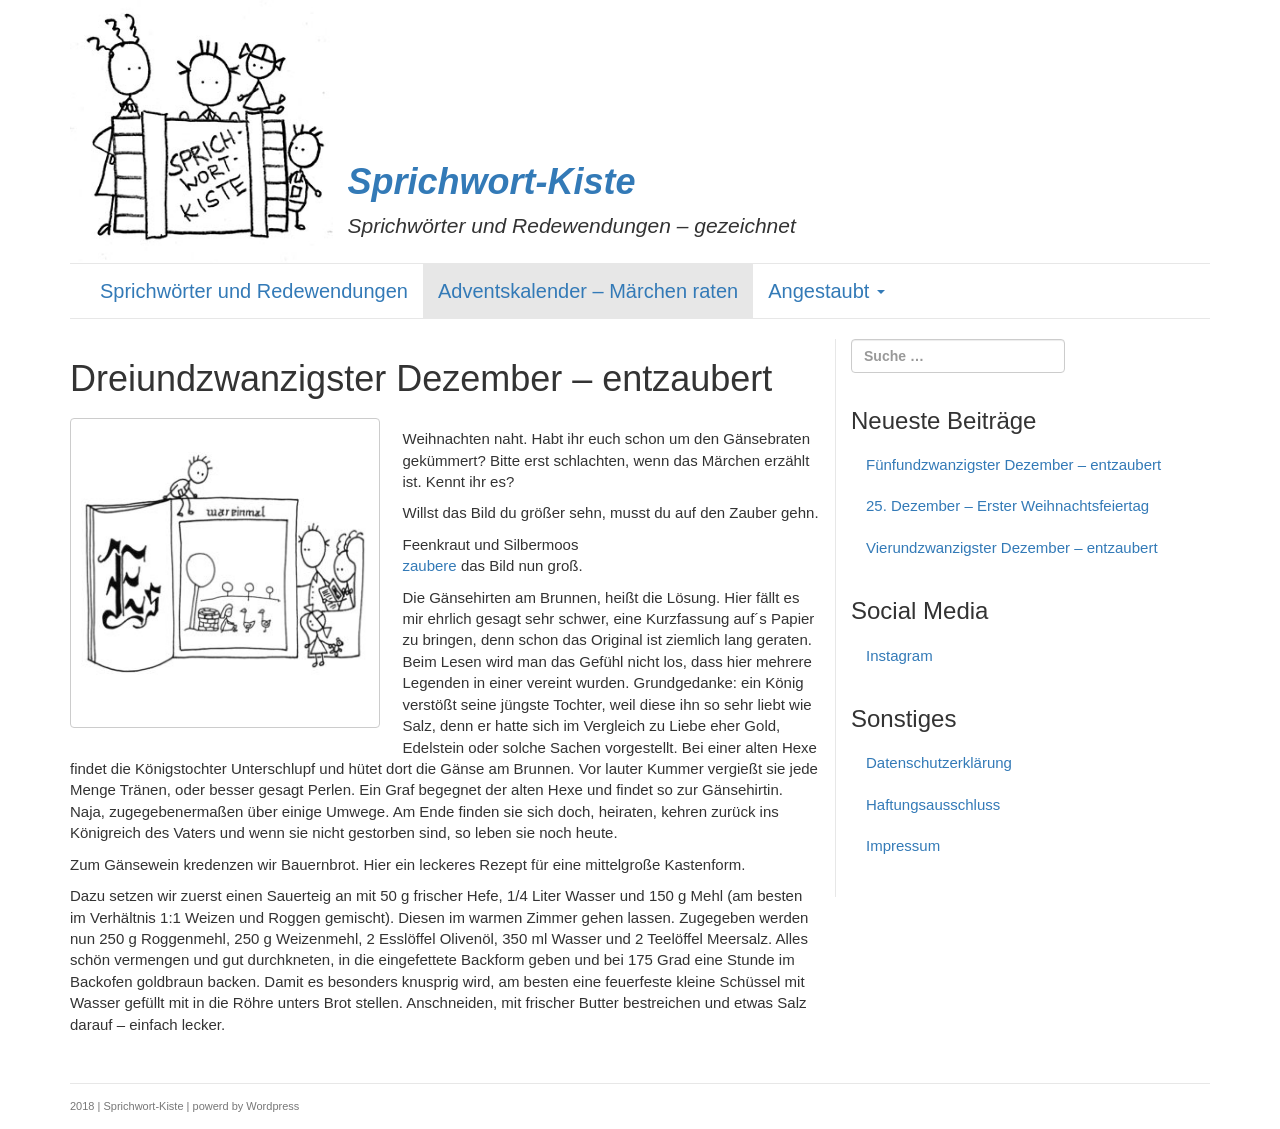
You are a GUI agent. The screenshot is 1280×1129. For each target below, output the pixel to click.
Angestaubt (826, 291)
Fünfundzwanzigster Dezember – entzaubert (1013, 464)
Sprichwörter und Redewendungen (254, 291)
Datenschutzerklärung (939, 762)
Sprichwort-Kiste (492, 181)
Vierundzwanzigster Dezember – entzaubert (1012, 547)
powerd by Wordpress (246, 1106)
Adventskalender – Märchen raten (588, 291)
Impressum (903, 845)
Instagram (899, 655)
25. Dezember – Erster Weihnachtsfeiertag (1007, 505)
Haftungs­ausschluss (933, 804)
